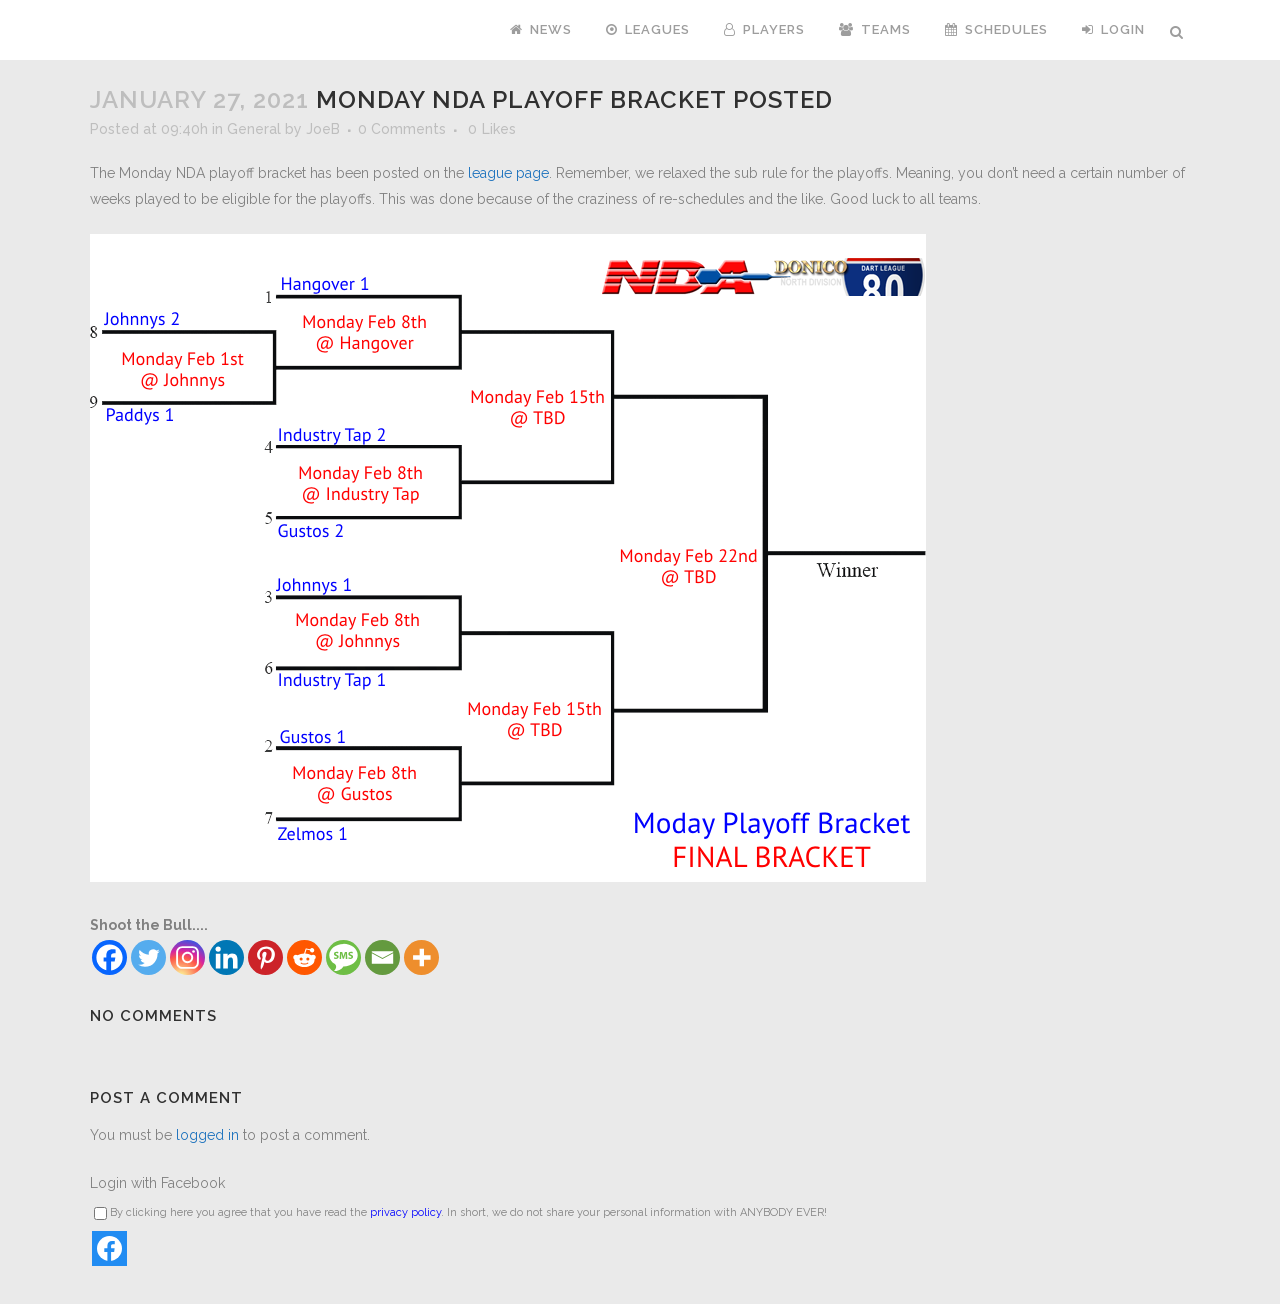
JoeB (323, 129)
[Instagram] (187, 957)
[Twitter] (148, 957)
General (254, 129)
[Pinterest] (265, 957)
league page (508, 173)
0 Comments (402, 129)
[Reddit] (304, 957)
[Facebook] (109, 957)
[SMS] (343, 957)
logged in (207, 1135)
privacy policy (405, 1212)
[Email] (382, 957)
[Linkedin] (226, 957)
